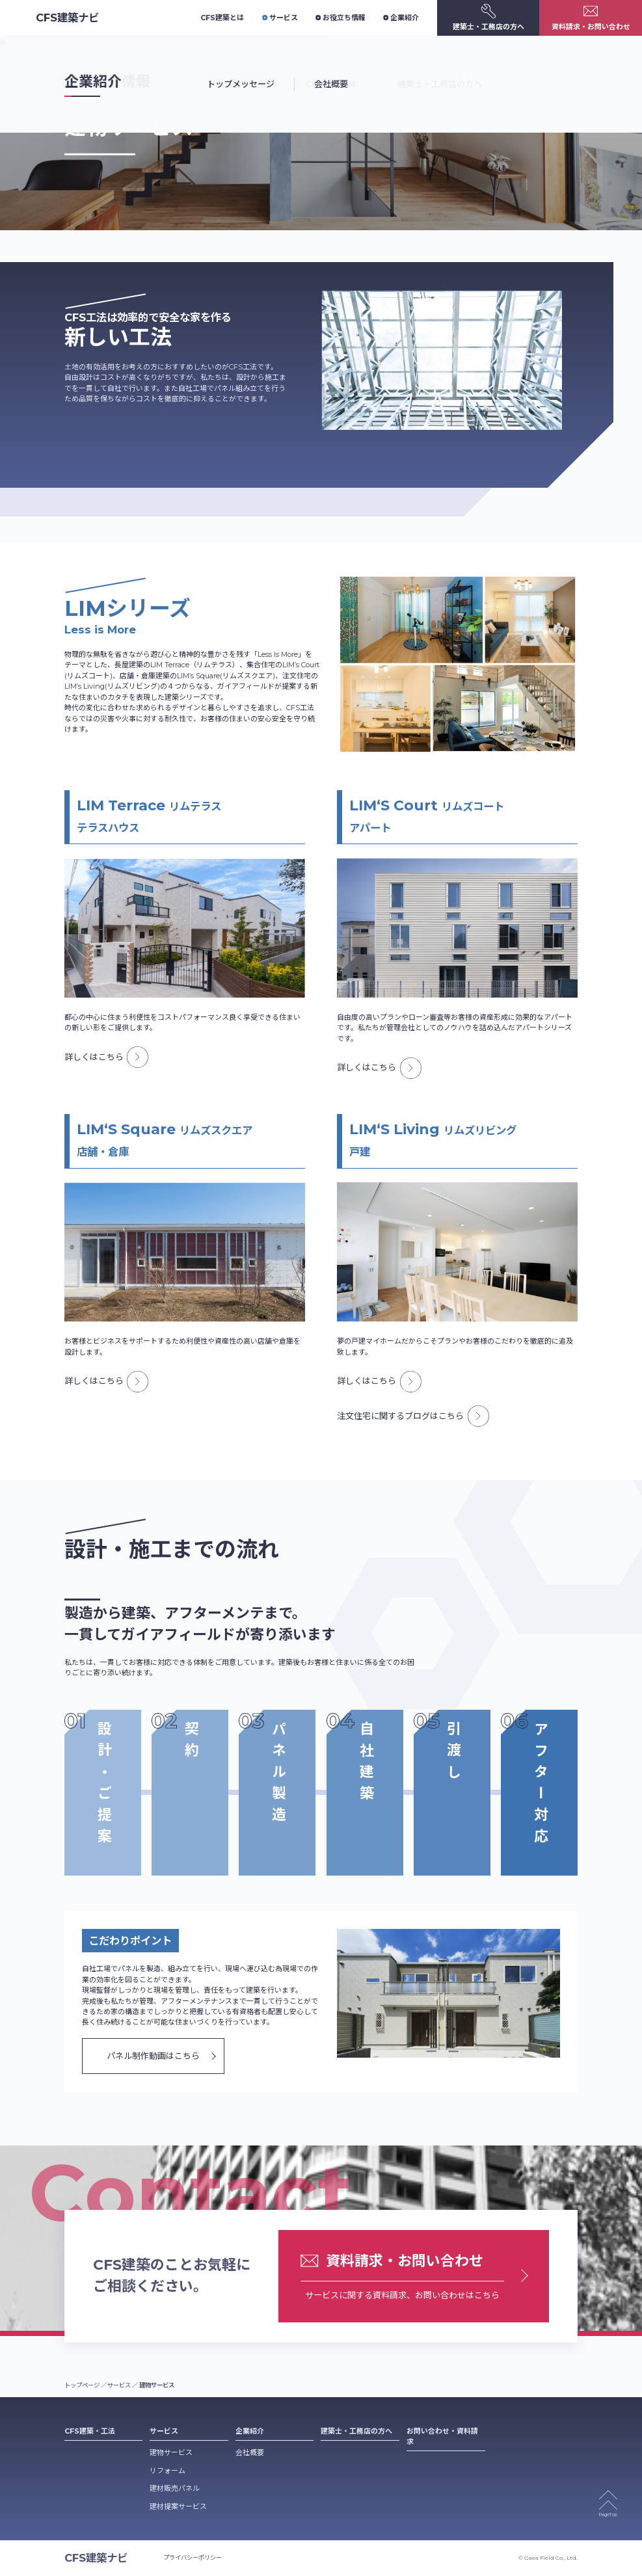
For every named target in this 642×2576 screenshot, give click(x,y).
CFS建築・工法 (89, 2431)
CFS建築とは (222, 17)
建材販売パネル (175, 2488)
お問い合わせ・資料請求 (442, 2436)
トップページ (82, 2385)
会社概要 (249, 2452)
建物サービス (171, 2452)
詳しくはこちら (106, 1057)
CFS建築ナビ (67, 17)
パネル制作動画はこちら (153, 2056)
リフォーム (167, 2470)
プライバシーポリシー (192, 2557)
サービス (280, 17)
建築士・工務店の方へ (356, 2431)
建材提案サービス (178, 2506)
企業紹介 (401, 17)
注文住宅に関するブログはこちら (412, 1416)
